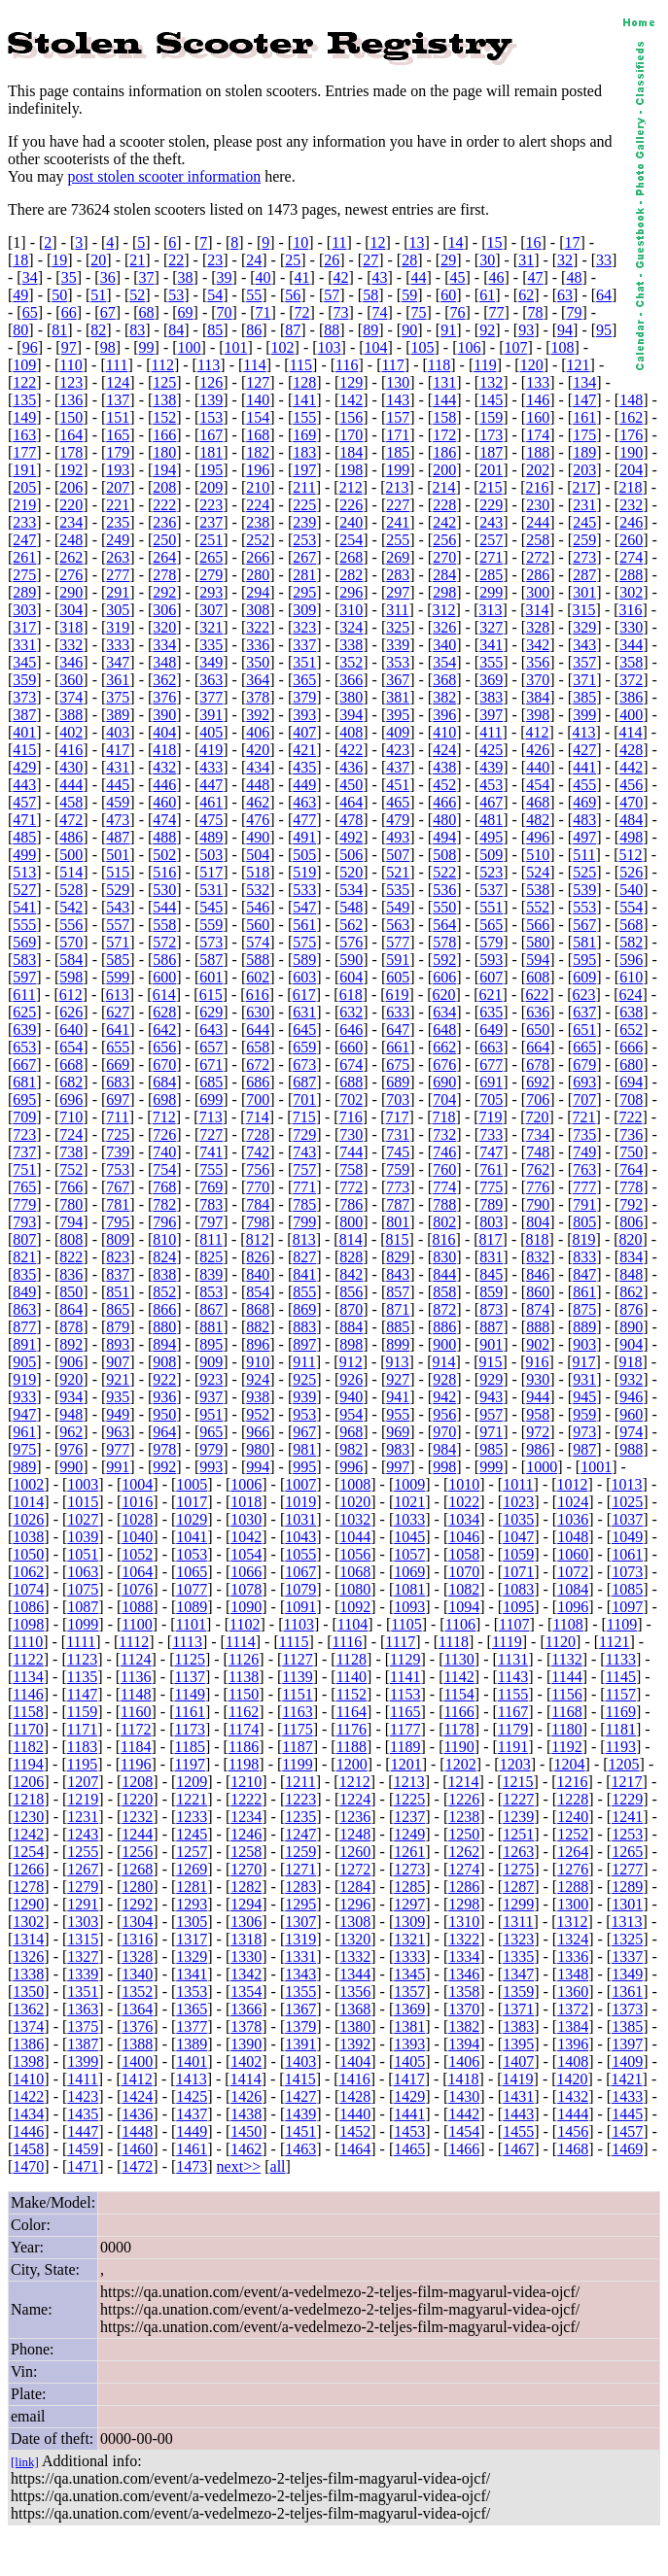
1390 (246, 2044)
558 (164, 924)
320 (164, 627)
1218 (28, 1799)
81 (59, 330)
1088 (137, 1606)
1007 (300, 1484)
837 (117, 1274)
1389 (191, 2044)
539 (584, 889)
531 (211, 889)
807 (24, 1239)
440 (537, 767)
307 (211, 609)
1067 (300, 1571)
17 (572, 242)
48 (573, 277)
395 (397, 714)
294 (257, 592)
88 (331, 330)
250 (164, 540)
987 (584, 1449)
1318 (246, 1939)
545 (211, 907)
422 (351, 749)
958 (537, 1414)
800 (351, 1222)
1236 (354, 1816)
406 (257, 732)
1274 (463, 1869)
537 (491, 889)
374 (71, 697)
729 (304, 1134)
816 (444, 1239)
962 (71, 1432)
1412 (137, 2079)
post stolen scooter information (165, 176)
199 (397, 470)
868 (257, 1309)
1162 (244, 1711)
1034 (463, 1519)
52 (137, 295)
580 (537, 942)
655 (117, 1047)
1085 (627, 1589)
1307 (300, 1921)
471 (24, 819)
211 (304, 487)
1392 (354, 2044)
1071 (518, 1571)
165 (117, 435)
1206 (28, 1781)
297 (397, 592)
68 (147, 312)
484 (631, 819)
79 (573, 312)
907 (117, 1362)
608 (537, 977)
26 (331, 260)
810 (164, 1239)
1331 (300, 1956)
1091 (300, 1606)
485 (24, 837)
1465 (409, 2149)
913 (397, 1362)
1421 (627, 2079)
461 (211, 802)
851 (117, 1292)
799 (304, 1222)
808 (71, 1239)
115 (301, 365)
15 (495, 242)
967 (304, 1432)
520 (351, 872)
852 (164, 1292)
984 (444, 1449)
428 (631, 749)
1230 (28, 1816)
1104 (352, 1624)
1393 (409, 2044)
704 (444, 1099)
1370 (463, 2009)
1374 (28, 2026)
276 (71, 575)
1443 (518, 2114)
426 (537, 749)
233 (24, 522)
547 (304, 907)
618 (351, 994)
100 (189, 347)
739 (117, 1152)
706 (537, 1099)
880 (164, 1327)
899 (397, 1344)
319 (117, 627)
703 (397, 1099)
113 (208, 365)
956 (444, 1414)
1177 (405, 1729)
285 (491, 575)
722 (631, 1117)
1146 (28, 1694)
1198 (244, 1764)
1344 (354, 1974)
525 (584, 872)
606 (444, 977)
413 (584, 732)
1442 (463, 2114)
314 (537, 609)
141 (304, 400)
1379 (300, 2026)
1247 (300, 1834)
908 (164, 1362)
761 (491, 1169)
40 (263, 277)
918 (631, 1362)
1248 (354, 1834)
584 (71, 959)
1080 (354, 1589)
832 (537, 1257)
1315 (82, 1939)
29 (448, 260)
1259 (300, 1851)
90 (409, 330)
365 (304, 679)
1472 (137, 2166)
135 (24, 400)
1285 (409, 1886)
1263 (518, 1851)
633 (397, 1012)
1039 (82, 1536)
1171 (82, 1729)
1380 (354, 2026)
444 (71, 784)
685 (211, 1082)
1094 (463, 1606)
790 (537, 1204)
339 (397, 644)
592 (444, 959)
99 (147, 347)
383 (491, 697)
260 (631, 540)
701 (304, 1099)
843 (397, 1274)
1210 (246, 1781)
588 (257, 959)
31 (526, 260)
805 (584, 1222)
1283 (300, 1886)
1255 (82, 1851)
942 (444, 1397)
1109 (622, 1624)
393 (304, 714)
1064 (137, 1571)
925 (304, 1379)
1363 (82, 2009)
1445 (627, 2114)
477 (304, 819)
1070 (463, 1571)
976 (71, 1449)
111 (117, 365)
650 (537, 1029)
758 (351, 1169)
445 (117, 784)
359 (24, 679)
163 (24, 435)
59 (409, 295)
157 (397, 417)
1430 (463, 2096)
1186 (244, 1746)
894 (164, 1344)
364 (257, 679)
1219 (82, 1799)
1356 (354, 1991)
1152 (351, 1694)
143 (397, 400)
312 (444, 609)
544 (164, 907)
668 (71, 1064)
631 (304, 1012)
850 (71, 1292)
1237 (409, 1816)
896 (257, 1344)
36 (108, 277)
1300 (572, 1904)
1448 (137, 2131)
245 (584, 522)
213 (397, 487)
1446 (28, 2131)
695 (24, 1099)
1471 (82, 2166)
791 (584, 1204)
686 (257, 1082)
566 (537, 924)
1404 (354, 2061)
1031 (300, 1519)
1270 (246, 1869)
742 (257, 1152)
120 (532, 365)
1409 (627, 2061)
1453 (409, 2131)
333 (117, 644)
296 (351, 592)
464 (351, 802)
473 (117, 819)
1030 (246, 1519)
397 (491, 714)
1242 (28, 1834)
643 (211, 1029)
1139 (297, 1676)
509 (491, 854)
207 (117, 487)
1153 (405, 1694)
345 (24, 662)
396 (444, 714)
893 (117, 1344)
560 (257, 924)
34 (30, 277)
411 (490, 732)
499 (24, 854)
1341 (191, 1974)
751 (24, 1169)
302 (631, 592)
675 (397, 1064)
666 (631, 1047)
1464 (354, 2149)
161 (584, 417)
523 (491, 872)
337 (304, 644)
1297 (409, 1904)
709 (24, 1117)
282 (351, 575)
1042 (246, 1536)
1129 (405, 1659)
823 (117, 1257)
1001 (596, 1467)
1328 (137, 1956)
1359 (518, 1991)
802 (444, 1222)
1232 (137, 1816)
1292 (137, 1904)
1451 (300, 2131)
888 (537, 1327)
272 (537, 557)
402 (71, 732)
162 (631, 417)
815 (397, 1239)
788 (444, 1204)
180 (164, 452)
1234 (246, 1816)
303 (24, 609)
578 (444, 942)
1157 (621, 1694)
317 (24, 627)
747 (491, 1152)
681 (24, 1082)
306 (164, 609)
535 (397, 889)
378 (257, 697)
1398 (28, 2061)
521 (397, 872)
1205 (624, 1764)
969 (397, 1432)
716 (351, 1117)
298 (444, 592)
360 (71, 679)
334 (164, 644)
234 (71, 522)
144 (444, 400)
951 (211, 1414)
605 (397, 977)
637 (584, 1012)
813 (304, 1239)
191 (24, 470)
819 (584, 1239)
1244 (137, 1834)
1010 (463, 1484)
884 (351, 1327)
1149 (190, 1694)
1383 (518, 2026)
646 (351, 1029)
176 (631, 435)
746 (444, 1152)
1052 (137, 1554)
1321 (409, 1939)
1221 (191, 1799)
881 (211, 1327)
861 (584, 1292)
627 (117, 1012)
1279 (82, 1886)
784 (257, 1204)
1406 (463, 2061)
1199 (297, 1764)
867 (211, 1309)
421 (304, 749)
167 (211, 435)
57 (331, 295)
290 (71, 592)
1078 (246, 1589)
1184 (136, 1746)
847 (584, 1274)
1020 (354, 1502)
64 (604, 295)
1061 (627, 1554)
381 (397, 697)
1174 (244, 1729)
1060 (572, 1554)
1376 (137, 2026)
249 (117, 540)
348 (164, 662)
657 (211, 1047)
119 (485, 365)
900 (444, 1344)
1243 (82, 1834)
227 (397, 505)
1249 (409, 1834)
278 (164, 575)
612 (71, 994)
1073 (627, 1571)
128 (304, 382)
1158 (28, 1711)
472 (71, 819)
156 (351, 417)
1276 (572, 1869)
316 (631, 609)
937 (211, 1397)
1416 (354, 2079)
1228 (572, 1799)
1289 (627, 1886)
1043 (300, 1536)
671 (211, 1064)
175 (584, 435)
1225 (409, 1799)
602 (257, 977)
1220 (137, 1799)
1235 (300, 1816)
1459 (82, 2149)
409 (397, 732)
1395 (518, 2044)
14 (456, 242)
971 (491, 1432)
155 (304, 417)
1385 (627, 2026)
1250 (463, 1834)
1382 (463, 2026)
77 (496, 312)
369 (491, 679)
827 (304, 1257)
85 (215, 330)
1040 (137, 1536)
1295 (300, 1904)
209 (211, 487)
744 (351, 1152)
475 (211, 819)
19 (59, 260)
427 (584, 749)
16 (534, 242)
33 (604, 260)
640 (71, 1029)
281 (304, 575)
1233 (191, 1816)
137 (117, 400)
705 (491, 1099)
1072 (572, 1571)
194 (164, 470)
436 (351, 767)
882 (257, 1327)
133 (537, 382)
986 (537, 1449)
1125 (190, 1659)
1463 (300, 2149)
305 (117, 609)
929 (491, 1379)
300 (537, 592)
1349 (627, 1974)
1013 (627, 1484)
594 (537, 959)
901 (491, 1344)
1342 (246, 1974)
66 (69, 312)
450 (351, 784)
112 (163, 365)
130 (397, 382)
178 (71, 452)
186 (444, 452)
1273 (409, 1869)
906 (71, 1362)
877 (24, 1327)
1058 (463, 1554)
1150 (244, 1694)
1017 (191, 1502)
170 (351, 435)
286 (537, 575)
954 (351, 1414)
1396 (572, 2044)
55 (254, 295)
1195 (82, 1764)
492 (351, 837)
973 (584, 1432)
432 (164, 767)
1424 (137, 2096)
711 (117, 1117)
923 (211, 1379)
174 (537, 435)
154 (257, 417)
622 (537, 994)
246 (631, 522)
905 (24, 1362)
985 (491, 1449)
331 (24, 644)
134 (584, 382)
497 (584, 837)
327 (491, 627)
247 (24, 540)
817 (491, 1239)
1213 (409, 1781)
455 (584, 784)
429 (24, 767)
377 (211, 697)
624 (631, 994)
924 (257, 1379)
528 (71, 889)
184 (351, 452)
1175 (297, 1729)
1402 (246, 2061)
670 (164, 1064)
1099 (82, 1624)
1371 (518, 2009)
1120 (560, 1641)
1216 (572, 1781)
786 (351, 1204)
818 (537, 1239)
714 (257, 1117)
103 (329, 347)
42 (341, 277)
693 (584, 1082)
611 (24, 994)
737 (24, 1152)
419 (211, 749)
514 (71, 872)
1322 (463, 1939)
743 (304, 1152)
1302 (28, 1921)
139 (211, 400)
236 (164, 522)
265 (211, 557)
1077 (191, 1589)
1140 (351, 1676)
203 (584, 470)
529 (117, 889)
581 (584, 942)
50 (59, 295)
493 (397, 837)
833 (584, 1257)
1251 (518, 1834)
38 (185, 277)
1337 (627, 1956)
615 (211, 994)
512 (631, 854)
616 (257, 994)
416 (71, 749)
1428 (354, 2096)
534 (351, 889)
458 (71, 802)
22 (176, 260)
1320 (354, 1939)
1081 (409, 1589)
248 (71, 540)
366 (351, 679)
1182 (28, 1746)
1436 (137, 2114)
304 (71, 609)
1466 (463, 2149)
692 (537, 1082)
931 (584, 1379)
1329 (191, 1956)
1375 (82, 2026)
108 (562, 347)
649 (491, 1029)
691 (491, 1082)
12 (378, 242)
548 (351, 907)
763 (584, 1169)
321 (211, 627)
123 (71, 382)
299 (491, 592)
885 (397, 1327)
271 (491, 557)
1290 (28, 1904)
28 (409, 260)
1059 (518, 1554)
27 (370, 260)
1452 (354, 2131)
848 (631, 1274)
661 (397, 1047)
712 (164, 1117)
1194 (28, 1764)
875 (584, 1309)
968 (351, 1432)
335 (211, 644)
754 (164, 1169)
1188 (351, 1746)
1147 (82, 1694)
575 (304, 942)
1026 (28, 1519)
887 (491, 1327)
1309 (409, 1921)
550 (444, 907)
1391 (300, 2044)
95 (604, 330)
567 (584, 924)
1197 (190, 1764)
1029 (191, 1519)
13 (417, 242)
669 (117, 1064)
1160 (136, 1711)
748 (537, 1152)
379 (304, 697)
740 (164, 1152)
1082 (463, 1589)
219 (24, 505)
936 (164, 1397)
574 (257, 942)
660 (351, 1047)
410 (444, 732)
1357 (409, 1991)
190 (631, 452)
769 (211, 1187)
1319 (300, 1939)
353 (397, 662)
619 (397, 994)
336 (257, 644)
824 (164, 1257)
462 (257, 802)
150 (71, 417)
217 (584, 487)
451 (397, 784)
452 (444, 784)
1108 (567, 1624)
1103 (298, 1624)
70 (224, 312)
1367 (300, 2009)
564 (444, 924)
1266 (28, 1869)
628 (164, 1012)
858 (444, 1292)
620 (444, 994)
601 (211, 977)
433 (211, 767)
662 (444, 1047)
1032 (354, 1519)
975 (24, 1449)
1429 (409, 2096)
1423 (82, 2096)
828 (351, 1257)
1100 (137, 1624)
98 (108, 347)
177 (24, 452)
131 (444, 382)
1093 (409, 1606)
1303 (82, 1921)
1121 (614, 1641)
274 (631, 557)
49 (20, 295)
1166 (458, 1711)
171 (397, 435)
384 (537, 697)
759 (397, 1169)
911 (304, 1362)
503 (211, 854)
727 (211, 1134)
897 (304, 1344)
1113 (187, 1641)
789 (491, 1204)
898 (351, 1344)
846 (537, 1274)
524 (537, 872)
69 (185, 312)
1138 (244, 1676)
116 (346, 365)
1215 (518, 1781)
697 (117, 1099)
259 (584, 540)
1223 (300, 1799)
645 (304, 1029)
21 (137, 260)
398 (537, 714)
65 (30, 312)
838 (164, 1274)
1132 (566, 1659)
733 (491, 1134)
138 (164, 400)
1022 (463, 1502)
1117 (400, 1641)
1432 (572, 2096)
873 (491, 1309)
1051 (82, 1554)
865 (117, 1309)
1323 (518, 1939)
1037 (627, 1519)
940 (351, 1397)
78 (535, 312)
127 (257, 382)
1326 (28, 1956)
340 (444, 644)
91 (448, 330)
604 (351, 977)
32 (565, 260)
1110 (28, 1641)
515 (117, 872)
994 (257, 1467)
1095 (518, 1606)
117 (392, 365)
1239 (518, 1816)
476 (257, 819)
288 (631, 575)
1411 (82, 2079)
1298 (463, 1904)
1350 (28, 1991)
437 (397, 767)
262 (71, 557)
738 (71, 1152)
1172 (136, 1729)
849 (24, 1292)
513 (24, 872)
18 (20, 260)
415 (24, 749)
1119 (507, 1641)
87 (292, 330)
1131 (513, 1659)
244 (537, 522)
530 (164, 889)
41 (302, 277)
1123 (82, 1659)
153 (211, 417)
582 (631, 942)
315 (584, 609)
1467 (518, 2149)
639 (24, 1029)
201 (491, 470)
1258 (246, 1851)
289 (24, 592)
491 (304, 837)
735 (584, 1134)
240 (351, 522)
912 (351, 1362)
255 (397, 540)
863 (24, 1309)
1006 (246, 1484)
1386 (28, 2044)
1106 (460, 1624)
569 (24, 942)
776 (537, 1187)
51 (98, 295)
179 (117, 452)
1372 (572, 2009)
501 (117, 854)
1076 (137, 1589)
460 (164, 802)
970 (444, 1432)
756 (257, 1169)
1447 (82, 2131)
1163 (297, 1711)
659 (304, 1047)
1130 (458, 1659)
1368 (354, 2009)
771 (304, 1187)
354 (444, 662)
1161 (190, 1711)
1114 (241, 1641)
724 (71, 1134)
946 (631, 1397)
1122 (28, 1659)
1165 (405, 1711)
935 (117, 1397)
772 (351, 1187)
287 (584, 575)
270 (444, 557)
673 (304, 1064)
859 (491, 1292)
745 (397, 1152)
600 (164, 977)
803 (491, 1222)
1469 (627, 2149)
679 (584, 1064)
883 (304, 1327)
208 (164, 487)
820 (631, 1239)
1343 (300, 1974)
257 (491, 540)
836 (71, 1274)
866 (164, 1309)
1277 (627, 1869)
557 (117, 924)
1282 (246, 1886)
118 (439, 365)
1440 (354, 2114)
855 (304, 1292)
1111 (80, 1641)
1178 (458, 1729)
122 (24, 382)
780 (71, 1204)
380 (351, 697)
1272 (354, 1869)
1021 (409, 1502)
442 (631, 767)
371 (584, 679)
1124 (136, 1659)
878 (71, 1327)
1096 (572, 1606)
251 (211, 540)
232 (631, 505)
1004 (137, 1484)
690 (444, 1082)
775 (491, 1187)
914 (444, 1362)
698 (164, 1099)
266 (257, 557)
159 (491, 417)
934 (71, 1397)
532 (257, 889)
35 (69, 277)
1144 (566, 1676)
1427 (300, 2096)
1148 (136, 1694)
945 (584, 1397)
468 (537, 802)
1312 (572, 1921)
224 (257, 505)
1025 (627, 1502)
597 (24, 977)
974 (631, 1432)
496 (537, 837)
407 (304, 732)
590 (351, 959)
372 (631, 679)
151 (117, 417)
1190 (458, 1746)
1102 (244, 1624)
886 (444, 1327)
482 (537, 819)
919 (24, 1379)
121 (578, 365)
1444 (572, 2114)
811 (210, 1239)
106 (469, 347)
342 (537, 644)
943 (491, 1397)
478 (351, 819)
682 (71, 1082)
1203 (515, 1764)
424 (444, 749)
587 (211, 959)
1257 (191, 1851)
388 (71, 714)
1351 (82, 1991)
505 (304, 854)
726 (164, 1134)
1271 (300, 1869)
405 (211, 732)
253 (304, 540)
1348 (572, 1974)
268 (351, 557)
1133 (621, 1659)
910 (257, 1362)
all (278, 2166)
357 (584, 662)
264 (164, 557)
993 (211, 1467)
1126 (244, 1659)
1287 (518, 1886)
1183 (82, 1746)
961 (24, 1432)
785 (304, 1204)
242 (444, 522)
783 (211, 1204)
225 (304, 505)
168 (257, 435)
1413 (191, 2079)
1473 (191, 2166)
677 (491, 1064)
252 (257, 540)
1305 (191, 1921)
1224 (354, 1799)
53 (176, 295)
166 (164, 435)
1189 (405, 1746)
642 (164, 1029)
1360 (572, 1991)
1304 (137, 1921)
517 (211, 872)
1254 (28, 1851)
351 (304, 662)
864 (71, 1309)
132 (491, 382)
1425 (191, 2096)
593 (491, 959)
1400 (137, 2061)
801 (397, 1222)
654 (71, 1047)
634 (444, 1012)
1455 (518, 2131)
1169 (621, 1711)
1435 (82, 2114)
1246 (246, 1834)
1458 (28, 2149)
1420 (572, 2079)
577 (397, 942)
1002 (28, 1484)
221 (117, 505)
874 (537, 1309)
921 (117, 1379)
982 (351, 1449)
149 (24, 417)
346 (71, 662)
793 (24, 1222)
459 (117, 802)
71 (263, 312)
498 (631, 837)
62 (526, 295)
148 (631, 400)
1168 (566, 1711)
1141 (405, 1676)
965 (211, 1432)
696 (71, 1099)
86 (254, 330)
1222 (246, 1799)
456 (631, 784)
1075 (82, 1589)
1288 (572, 1886)
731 (397, 1134)
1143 (513, 1676)
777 (584, 1187)
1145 (621, 1676)
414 (631, 732)
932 (631, 1379)
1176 (351, 1729)
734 (537, 1134)
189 (584, 452)
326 (444, 627)
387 (24, 714)
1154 (458, 1694)
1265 (627, 1851)
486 (71, 837)
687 (304, 1082)
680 (631, 1064)
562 (351, 924)
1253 (627, 1834)
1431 (518, 2096)
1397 (627, 2044)
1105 (406, 1624)
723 (24, 1134)
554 (631, 907)
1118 (454, 1641)
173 (491, 435)
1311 (518, 1921)
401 (24, 732)
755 (211, 1169)
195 (211, 470)
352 (351, 662)
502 (164, 854)
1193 (621, 1746)
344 (631, 644)
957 (491, 1414)
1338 (28, 1974)
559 (211, 924)
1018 (246, 1502)
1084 (572, 1589)
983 (397, 1449)
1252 (572, 1834)
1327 (82, 1956)
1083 (518, 1589)
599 (117, 977)
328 (537, 627)
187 (491, 452)
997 (397, 1467)
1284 (354, 1886)
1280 (137, 1886)
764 (631, 1169)
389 (117, 714)
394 (351, 714)
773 (397, 1187)
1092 (354, 1606)
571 (117, 942)
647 (397, 1029)
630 (257, 1012)
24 (254, 260)
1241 (627, 1816)
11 (339, 242)
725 (117, 1134)
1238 (463, 1816)
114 (254, 365)
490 (257, 837)
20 (98, 260)
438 (444, 767)
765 (24, 1187)
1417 (409, 2079)
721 (584, 1117)
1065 (191, 1571)
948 (71, 1414)
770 (257, 1187)
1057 (409, 1554)
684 (164, 1082)
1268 (137, 1869)
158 (444, 417)
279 (211, 575)
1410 (28, 2079)
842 (351, 1274)
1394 (463, 2044)
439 (491, 767)
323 (304, 627)
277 (117, 575)
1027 (82, 1519)
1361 (627, 1991)
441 (584, 767)
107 (515, 347)
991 (117, 1467)
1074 (28, 1589)
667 (24, 1064)
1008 (354, 1484)
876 (631, 1309)
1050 (28, 1554)
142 (351, 400)
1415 (300, 2079)
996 (351, 1467)
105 (423, 347)
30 (487, 260)
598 (71, 977)
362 (164, 679)
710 (71, 1117)
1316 (137, 1939)
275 (24, 575)
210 (257, 487)
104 (376, 347)
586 (164, 959)
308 (257, 609)
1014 (28, 1502)
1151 (297, 1694)
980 (257, 1449)
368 (444, 679)
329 (584, 627)
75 (419, 312)
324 (351, 627)
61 (487, 295)
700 (257, 1099)
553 (584, 907)
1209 (191, 1781)
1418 (463, 2079)
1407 (518, 2061)
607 (491, 977)
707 (584, 1099)
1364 (137, 2009)
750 (631, 1152)
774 (444, 1187)
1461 (191, 2149)
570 (71, 942)
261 (24, 557)
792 (631, 1204)
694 (631, 1082)
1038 (28, 1536)
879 (117, 1327)
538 (537, 889)
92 (487, 330)
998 (444, 1467)
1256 (137, 1851)
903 (584, 1344)
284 (444, 575)
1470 (28, 2166)
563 (397, 924)
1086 (28, 1606)
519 (304, 872)
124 (117, 382)
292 (164, 592)
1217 (627, 1781)
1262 (463, 1851)
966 (257, 1432)
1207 (82, 1781)
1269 (191, 1869)
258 (537, 540)
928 (444, 1379)
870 (351, 1309)
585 (117, 959)
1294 (246, 1904)
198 (351, 470)
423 (397, 749)
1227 (518, 1799)
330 (631, 627)
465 (397, 802)
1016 (137, 1502)
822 (71, 1257)
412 (537, 732)
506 (351, 854)
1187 (297, 1746)
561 (304, 924)
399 (584, 714)
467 (491, 802)
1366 (246, 2009)
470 (631, 802)
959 (584, 1414)
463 (304, 802)
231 (584, 505)
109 (24, 365)
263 (117, 557)
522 (444, 872)
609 (584, 977)
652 (631, 1029)
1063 (82, 1571)
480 (444, 819)
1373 (627, 2009)
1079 (300, 1589)
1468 (572, 2149)
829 (397, 1257)
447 (211, 784)
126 (211, 382)
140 (257, 400)
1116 (348, 1641)
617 (304, 994)
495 (491, 837)
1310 (463, 1921)
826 (257, 1257)
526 (631, 872)
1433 (627, 2096)
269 (397, 557)
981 (304, 1449)
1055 (300, 1554)
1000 (541, 1467)
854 (257, 1292)
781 (117, 1204)
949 (117, 1414)
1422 (28, 2096)
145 (491, 400)
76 (457, 312)
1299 (518, 1904)
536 (444, 889)
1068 (354, 1571)
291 (117, 592)
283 (397, 575)
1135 (82, 1676)
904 (631, 1344)
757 (304, 1169)
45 (457, 277)
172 (444, 435)
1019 (300, 1502)
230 (537, 505)
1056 (354, 1554)
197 (304, 470)
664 (537, 1047)
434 (257, 767)
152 (164, 417)
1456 (572, 2131)
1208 (137, 1781)
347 (117, 662)
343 (584, 644)
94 (565, 330)
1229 (627, 1799)
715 (304, 1117)
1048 (572, 1536)
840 (257, 1274)
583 (24, 959)
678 (537, 1064)
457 (24, 802)
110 (70, 365)
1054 (246, 1554)
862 (631, 1292)
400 (631, 714)
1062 (28, 1571)
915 (491, 1362)
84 (176, 330)
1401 (191, 2061)
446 (164, 784)
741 (211, 1152)
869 (304, 1309)
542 (71, 907)
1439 (300, 2114)
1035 (518, 1519)
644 (257, 1029)
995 (304, 1467)
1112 (134, 1641)
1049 (627, 1536)
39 (224, 277)
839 (211, 1274)
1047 (518, 1536)
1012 (572, 1484)
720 (537, 1117)
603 (304, 977)
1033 (409, 1519)
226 (351, 505)
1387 (82, 2044)
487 (117, 837)
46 (496, 277)
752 (71, 1169)
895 (211, 1344)
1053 (191, 1554)
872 (444, 1309)
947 (24, 1414)
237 (211, 522)
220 (71, 505)
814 (351, 1239)
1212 (354, 1781)
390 (164, 714)
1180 (566, 1729)
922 (164, 1379)
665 (584, 1047)
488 (164, 837)
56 (292, 295)
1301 (627, 1904)
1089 (191, 1606)
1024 (572, 1502)
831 (491, 1257)
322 (257, 627)
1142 (458, 1676)
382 (444, 697)
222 (164, 505)
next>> (239, 2166)
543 (117, 907)
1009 (409, 1484)
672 (257, 1064)
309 (304, 609)
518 (257, 872)
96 (30, 347)
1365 (191, 2009)
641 (117, 1029)
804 (537, 1222)
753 (117, 1169)
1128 (351, 1659)
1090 (246, 1606)
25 (292, 260)
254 (351, 540)
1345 (409, 1974)
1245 (191, 1834)
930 (537, 1379)
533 (304, 889)
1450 (246, 2131)
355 (491, 662)
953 (304, 1414)
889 (584, 1327)
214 (444, 487)
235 (117, 522)
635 (491, 1012)
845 (491, 1274)
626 (71, 1012)
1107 (514, 1624)
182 (257, 452)
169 (304, 435)
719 (491, 1117)
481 (491, 819)
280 (257, 575)
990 (71, 1467)
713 (211, 1117)
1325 (627, 1939)
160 (537, 417)
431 (117, 767)
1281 (191, 1886)
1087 (82, 1606)
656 (164, 1047)
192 (71, 470)
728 (257, 1134)
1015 (82, 1502)
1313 (627, 1921)
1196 (136, 1764)
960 (631, 1414)
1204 (569, 1764)
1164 (351, 1711)
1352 (137, 1991)
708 (631, 1099)
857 (397, 1292)
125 (164, 382)
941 (397, 1397)
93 (526, 330)
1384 (572, 2026)
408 (351, 732)
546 (257, 907)
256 (444, 540)
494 (444, 837)
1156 (566, 1694)
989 (24, 1467)
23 (215, 260)
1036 (572, 1519)
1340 (137, 1974)
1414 (246, 2079)
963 (117, 1432)
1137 (190, 1676)
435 (304, 767)
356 (537, 662)
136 (71, 400)
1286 (463, 1886)
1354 (246, 1991)
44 (419, 277)
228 (444, 505)
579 (491, 942)
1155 (513, 1694)
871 (397, 1309)
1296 (354, 1904)
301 (584, 592)
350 (257, 662)
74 (380, 312)
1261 (409, 1851)
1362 (28, 2009)
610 (631, 977)
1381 (409, 2026)
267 (304, 557)
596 (631, 959)
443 (24, 784)
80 (20, 330)
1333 (409, 1956)
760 (444, 1169)
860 (537, 1292)
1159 (82, 1711)
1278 (28, 1886)
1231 (82, 1816)
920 (71, 1379)
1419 (518, 2079)
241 (397, 522)
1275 (518, 1869)
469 (584, 802)
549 (397, 907)
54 (215, 295)
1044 (354, 1536)
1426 (246, 2096)
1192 (566, 1746)
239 (304, 522)
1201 (406, 1764)
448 (257, 784)
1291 (82, 1904)
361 (117, 679)
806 (631, 1222)
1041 (191, 1536)
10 (300, 242)
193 (117, 470)
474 (164, 819)
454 (537, 784)
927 (397, 1379)
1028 (137, 1519)
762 (537, 1169)
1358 (463, 1991)
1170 (28, 1729)
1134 (28, 1676)
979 (211, 1449)
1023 (518, 1502)
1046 (463, 1536)
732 (444, 1134)
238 (257, 522)
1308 (354, 1921)
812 (257, 1239)
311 (397, 609)
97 (69, 347)
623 (584, 994)
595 (584, 959)
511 (584, 854)
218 (631, 487)
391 (211, 714)
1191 (513, 1746)
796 (164, 1222)
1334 (463, 1956)
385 (584, 697)
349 (211, 662)
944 (537, 1397)
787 (397, 1204)
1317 (191, 1939)
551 (491, 907)
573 (211, 942)
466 (444, 802)
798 (257, 1222)
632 (351, 1012)
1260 (354, 1851)
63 (565, 295)
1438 (246, 2114)
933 (24, 1397)
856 (351, 1292)
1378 (246, 2026)
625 (24, 1012)
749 (584, 1152)
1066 (246, 1571)
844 (444, 1274)
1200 (352, 1764)
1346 (463, 1974)
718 (444, 1117)
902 (537, 1344)
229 (491, 505)
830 (444, 1257)
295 (304, 592)
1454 (463, 2131)
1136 (136, 1676)
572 (164, 942)
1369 (409, 2009)
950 (164, 1414)
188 (537, 452)
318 (71, 627)
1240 (572, 1816)
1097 (627, 1606)
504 (257, 854)
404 (164, 732)
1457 (627, 2131)
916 (537, 1362)
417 (117, 749)
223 (211, 505)
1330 (246, 1956)
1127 (297, 1659)
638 (631, 1012)
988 (631, 1449)
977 (117, 1449)
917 (584, 1362)
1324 (572, 1939)
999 (491, 1467)
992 (164, 1467)
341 (491, 644)
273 (584, 557)
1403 (300, 2061)
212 (351, 487)
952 (257, 1414)
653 (24, 1047)
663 (491, 1047)
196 (257, 470)
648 (444, 1029)
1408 (572, 2061)
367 (397, 679)
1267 (82, 1869)
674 (351, 1064)
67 (108, 312)
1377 (191, 2026)
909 (211, 1362)
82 (98, 330)
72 (302, 312)
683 (117, 1082)
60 (448, 295)
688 (351, 1082)
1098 (28, 1624)
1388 (137, 2044)
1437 (191, 2114)
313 (491, 609)
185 (397, 452)
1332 (354, 1956)
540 (631, 889)
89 (370, 330)
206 (71, 487)
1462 (246, 2149)
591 (397, 959)
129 (351, 382)
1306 (246, 1921)
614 (164, 994)
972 (537, 1432)
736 (631, 1134)
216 (537, 487)
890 (631, 1327)
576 (351, 942)
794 (71, 1222)
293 (211, 592)
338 (351, 644)
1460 (137, 2149)
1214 (463, 1781)
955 (397, 1414)
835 (24, 1274)
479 (397, 819)
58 (370, 295)
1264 (572, 1851)
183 (304, 452)
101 (236, 347)
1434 (28, 2114)
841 (304, 1274)
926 (351, 1379)
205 (24, 487)
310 (351, 609)
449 (304, 784)
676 (444, 1064)
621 (491, 994)
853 (211, 1292)
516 (164, 872)
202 (537, 470)
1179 (513, 1729)
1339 (82, 1974)
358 (631, 662)
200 (444, 470)
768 (164, 1187)
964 (164, 1432)
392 (257, 714)
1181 (621, 1729)
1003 (82, 1484)
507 (397, 854)
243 (491, 522)
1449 (191, 2131)
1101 (191, 1624)
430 (71, 767)
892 (71, 1344)
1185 (190, 1746)
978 (164, 1449)
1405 (409, 2061)
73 (341, 312)
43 (380, 277)
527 (24, 889)
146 (537, 400)
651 (584, 1029)
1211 (300, 1781)
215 (491, 487)
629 (211, 1012)
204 (631, 470)
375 (117, 697)
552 (537, 907)
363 (211, 679)
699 (211, 1099)
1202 (460, 1764)
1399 (82, 2061)
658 (257, 1047)
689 (397, 1082)
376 (164, 697)
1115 (294, 1641)
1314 (28, 1939)
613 (117, 994)
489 (211, 837)
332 (71, 644)
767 (117, 1187)
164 (71, 435)
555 (24, 924)
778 (631, 1187)
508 (444, 854)
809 (117, 1239)
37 (147, 277)
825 (211, 1257)
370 (537, 679)
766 (71, 1187)
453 (491, 784)
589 (304, 959)
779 (24, 1204)
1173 (190, 1729)
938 (257, 1397)
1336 (572, 1956)
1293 (191, 1904)
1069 (409, 1571)
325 (397, 627)
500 (71, 854)
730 (351, 1134)
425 (491, 749)
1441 (409, 2114)
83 (137, 330)
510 (537, 854)
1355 (300, 1991)
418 (164, 749)
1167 (513, 1711)
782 (164, 1204)
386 (631, 697)
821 (24, 1257)
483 (584, 819)
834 (631, 1257)
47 (535, 277)
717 (397, 1117)
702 (351, 1099)
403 (117, 732)
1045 (409, 1536)
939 (304, 1397)
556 (71, 924)
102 (283, 347)
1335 (518, 1956)
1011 (518, 1484)
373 (24, 697)
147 (584, 400)
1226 (463, 1799)
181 (211, 452)
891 (24, 1344)
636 (537, 1012)
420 (257, 749)
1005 (191, 1484)
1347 (518, 1974)
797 (211, 1222)
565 (491, 924)
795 (117, 1222)
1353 (191, 1991)
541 (24, 907)
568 (631, 924)
